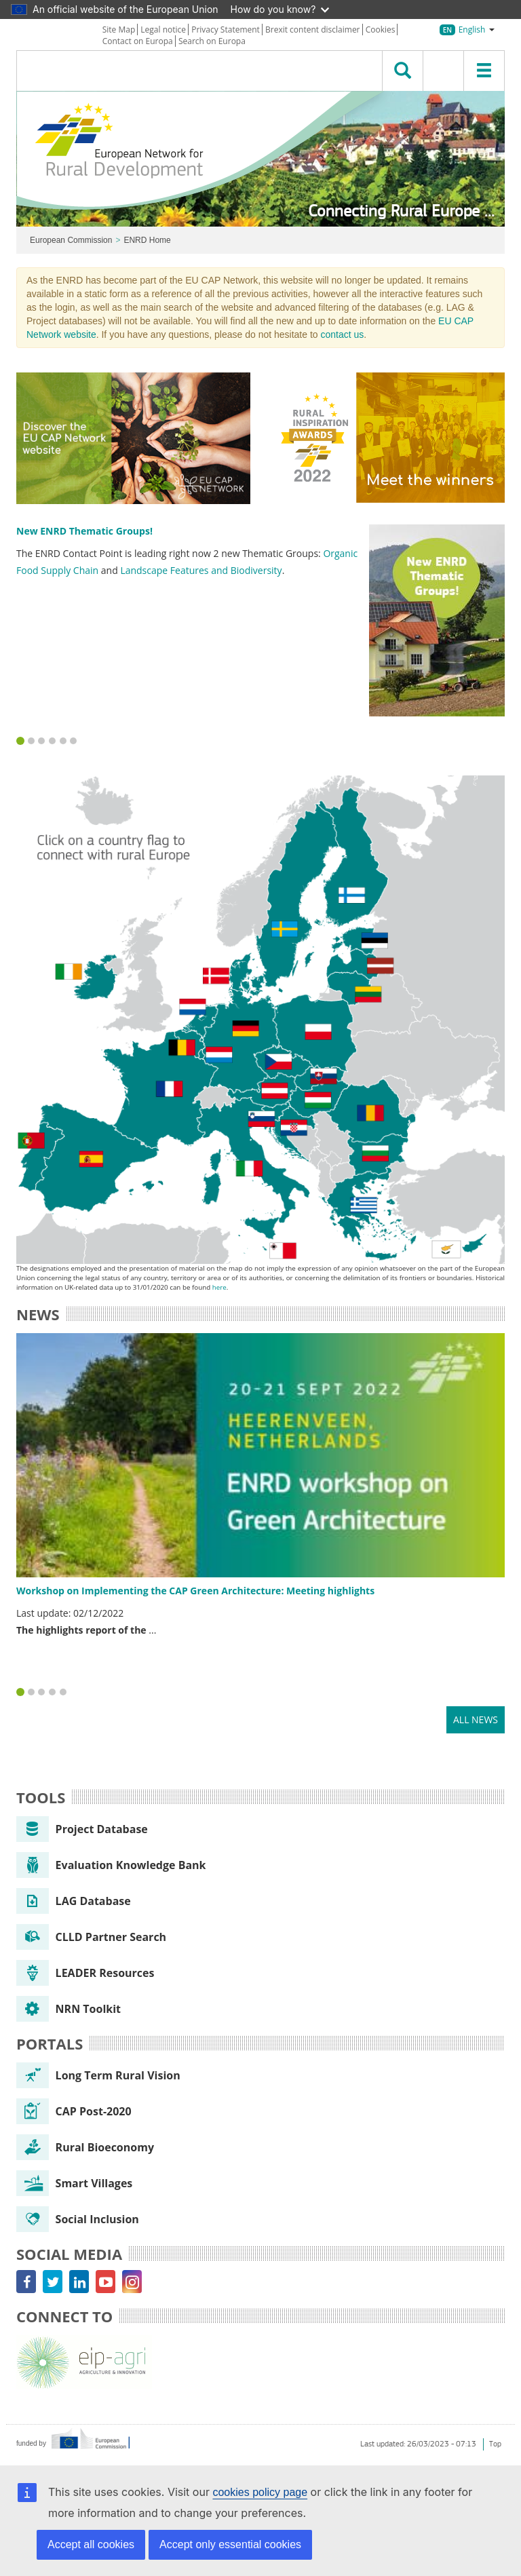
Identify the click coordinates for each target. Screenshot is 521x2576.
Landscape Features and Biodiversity (201, 570)
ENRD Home (146, 240)
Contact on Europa (137, 41)
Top (495, 2443)
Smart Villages (74, 2183)
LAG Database (73, 1901)
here (219, 1287)
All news (475, 1719)
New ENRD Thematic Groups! (84, 530)
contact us (342, 334)
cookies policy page (259, 2492)
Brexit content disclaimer (312, 29)
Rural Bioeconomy (85, 2147)
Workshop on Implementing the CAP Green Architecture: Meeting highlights (195, 1590)
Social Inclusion (77, 2219)
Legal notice (163, 29)
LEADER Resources (85, 1973)
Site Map (119, 29)
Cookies (380, 29)
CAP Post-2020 (74, 2111)
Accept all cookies (90, 2544)
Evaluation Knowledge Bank (111, 1865)
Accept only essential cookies (230, 2544)
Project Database (82, 1829)
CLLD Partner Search (91, 1937)
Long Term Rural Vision (98, 2075)
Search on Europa (212, 41)
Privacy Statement (225, 29)
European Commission (71, 240)
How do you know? (280, 9)
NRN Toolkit (68, 2009)
